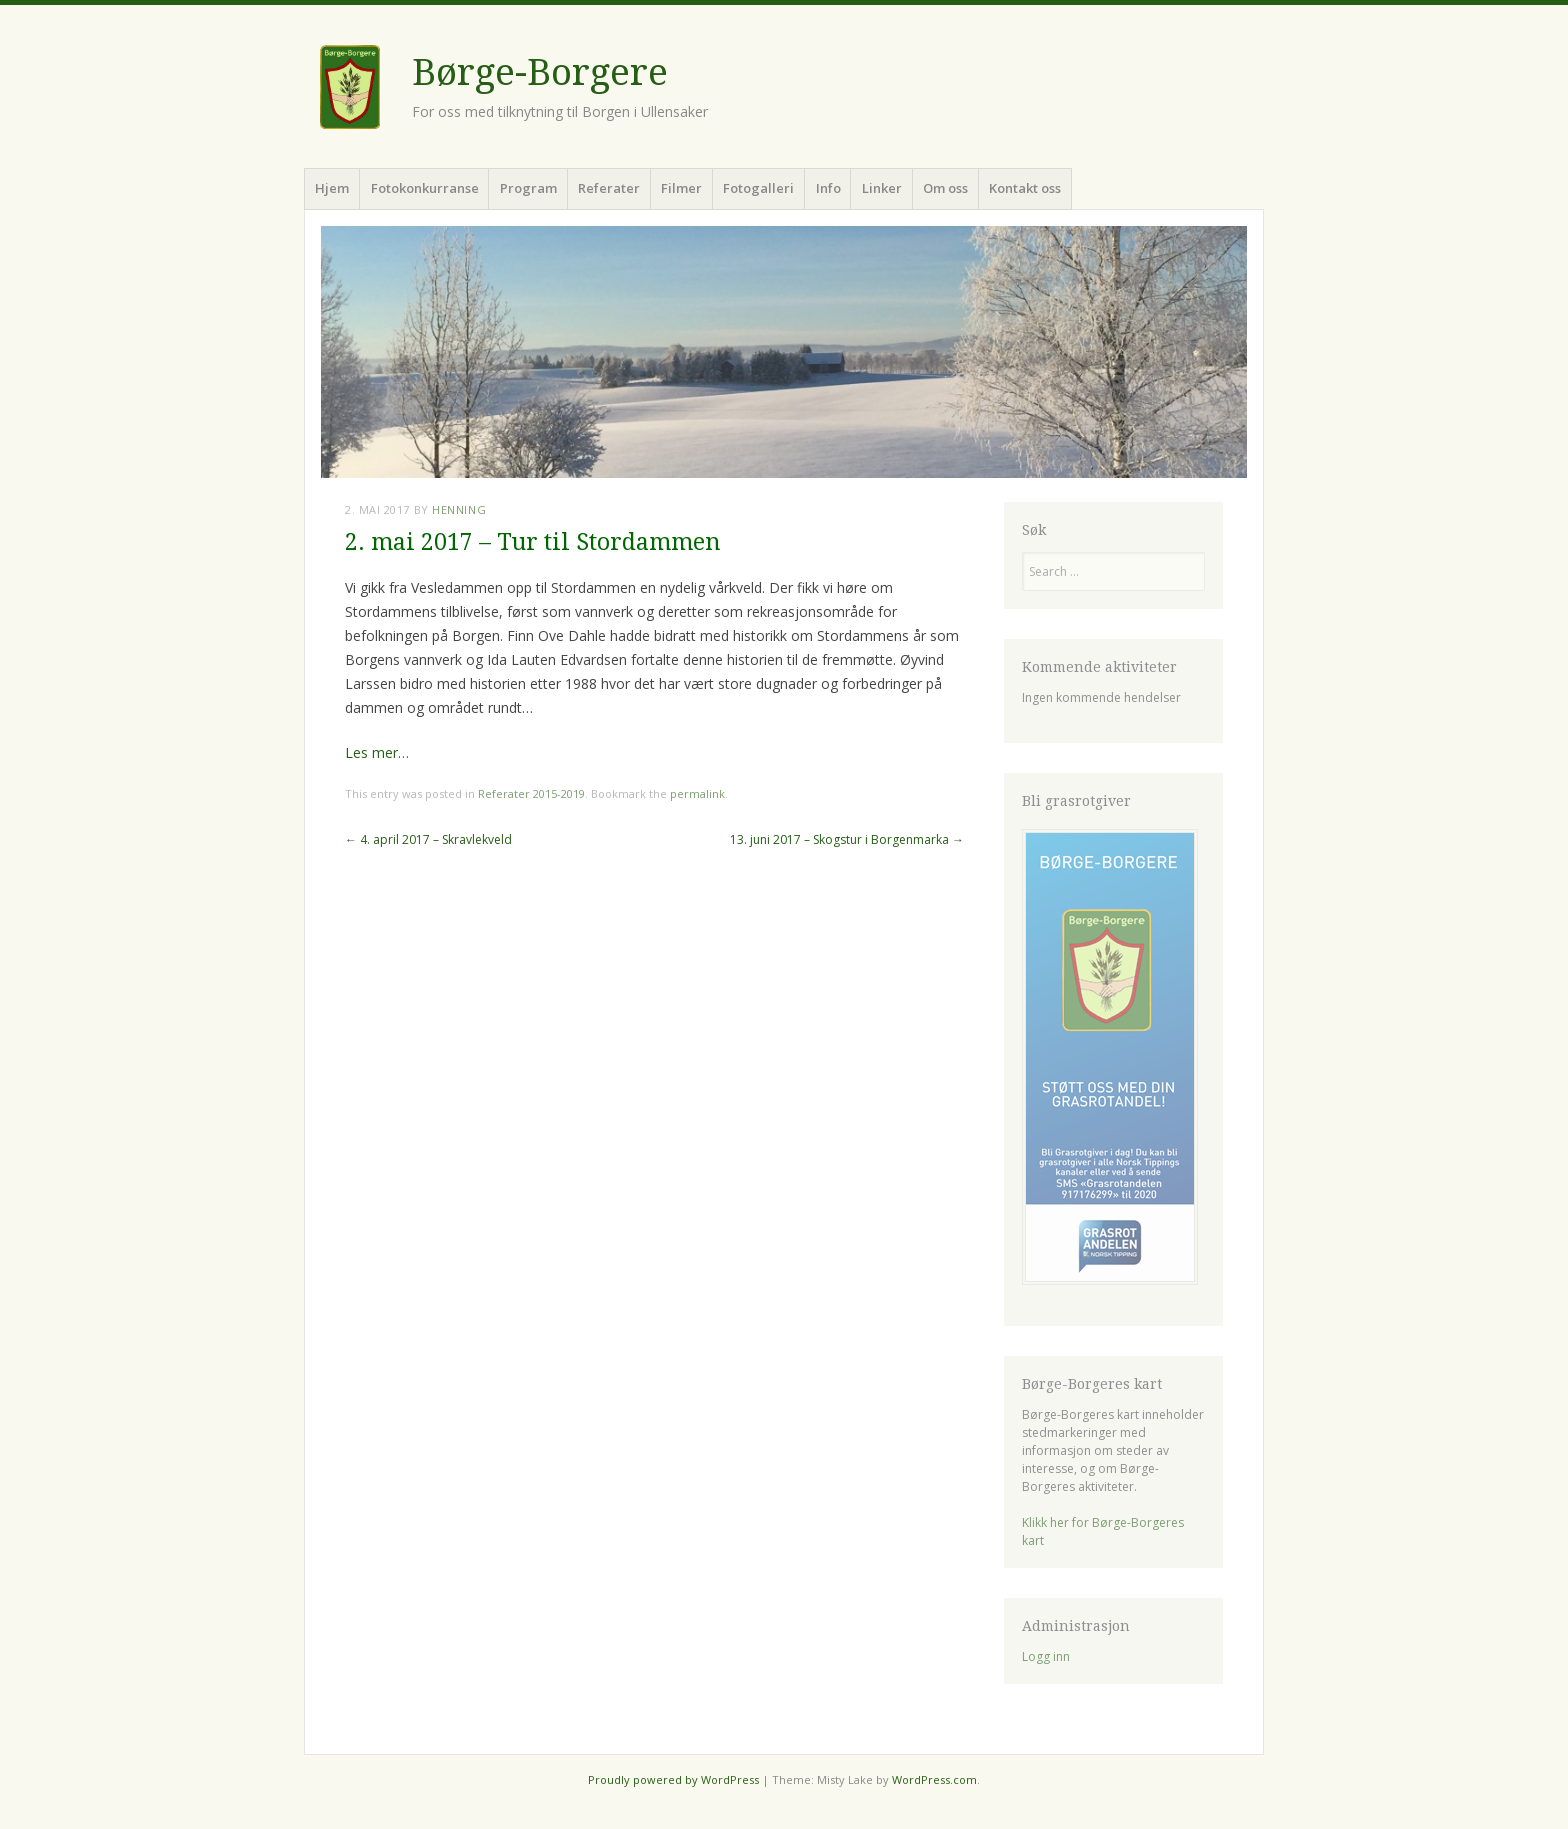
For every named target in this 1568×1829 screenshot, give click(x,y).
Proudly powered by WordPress (673, 1779)
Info (828, 188)
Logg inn (1046, 1656)
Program (528, 188)
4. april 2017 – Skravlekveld (428, 839)
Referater (609, 188)
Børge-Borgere (540, 72)
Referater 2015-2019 (531, 793)
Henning (459, 509)
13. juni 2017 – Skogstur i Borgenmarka (847, 839)
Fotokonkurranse (425, 188)
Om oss (945, 188)
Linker (882, 188)
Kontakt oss (1025, 188)
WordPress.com (934, 1779)
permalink (697, 793)
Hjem (332, 188)
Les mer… (377, 752)
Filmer (681, 188)
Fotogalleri (758, 188)
